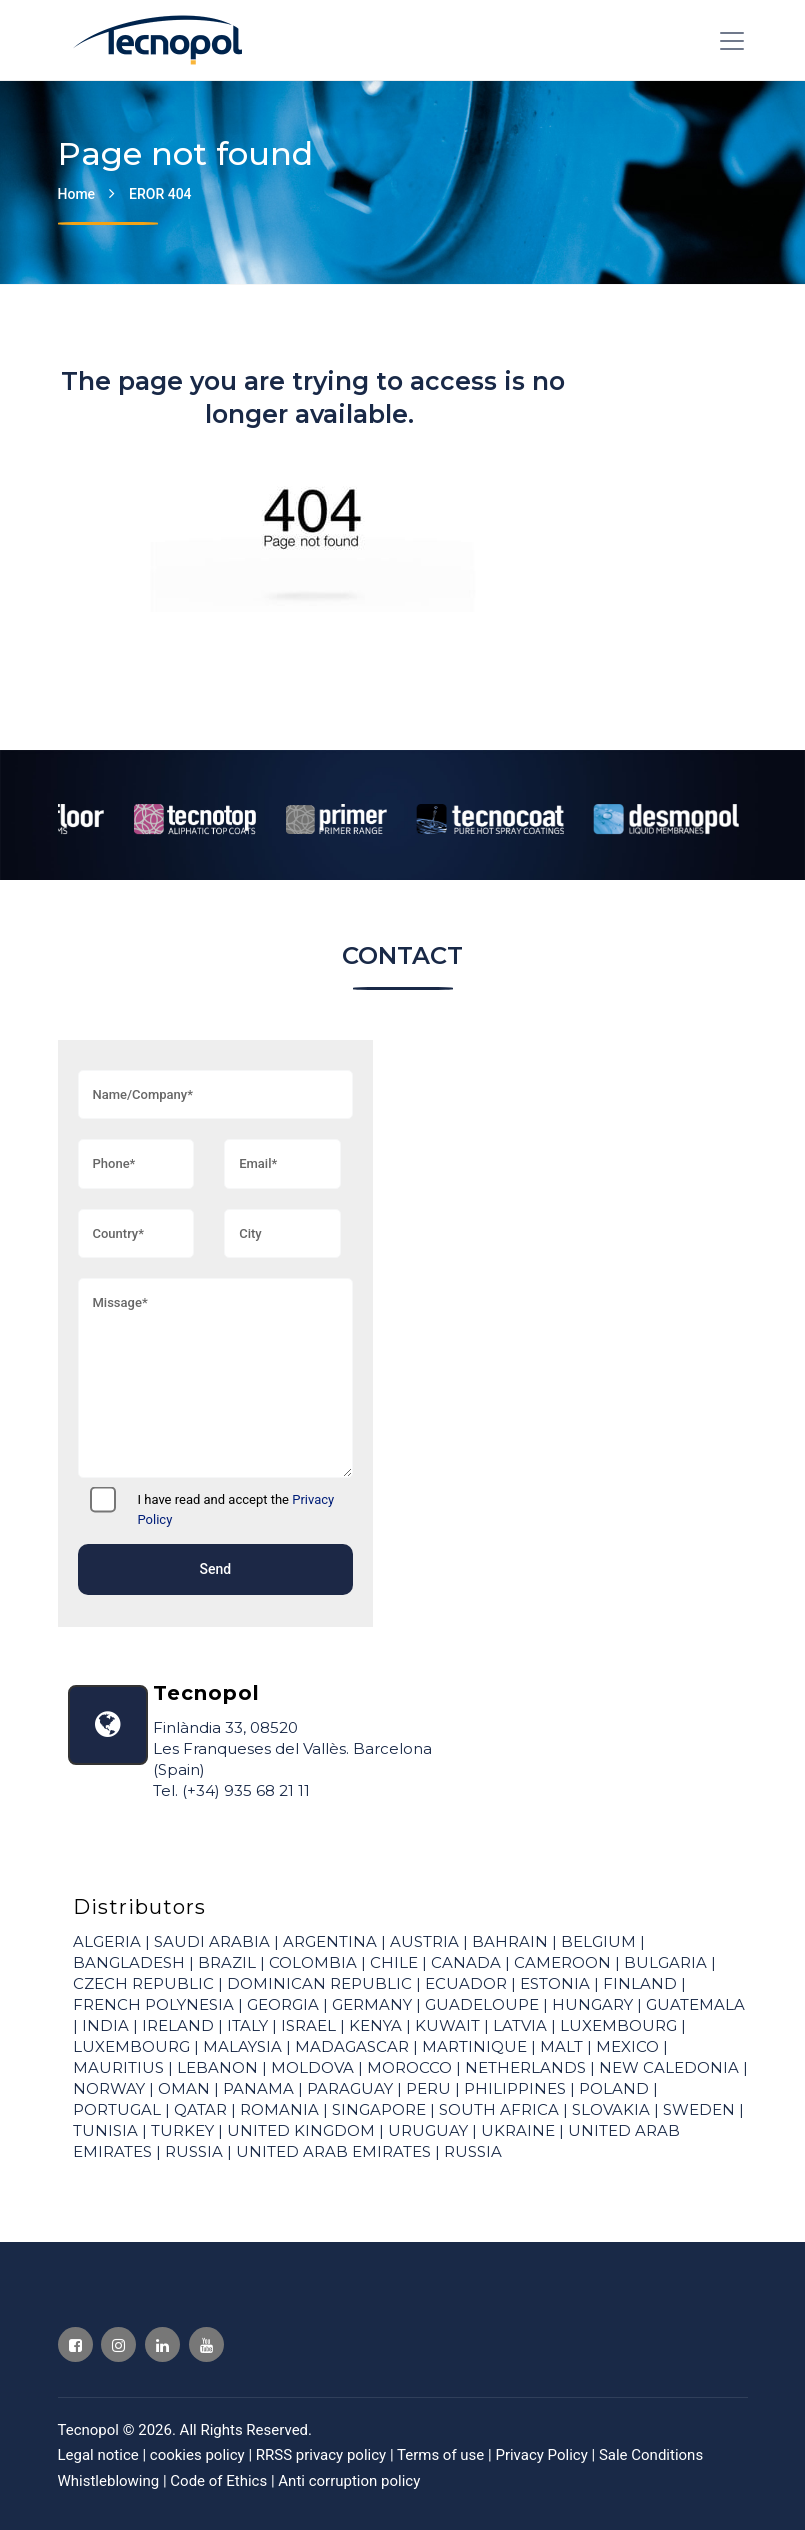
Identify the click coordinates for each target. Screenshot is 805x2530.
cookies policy (199, 2455)
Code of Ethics (218, 2481)
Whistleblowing (109, 2481)
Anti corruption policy (349, 2481)
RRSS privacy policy (323, 2455)
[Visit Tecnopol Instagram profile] (118, 2344)
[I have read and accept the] (103, 1500)
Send (215, 1569)
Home (77, 194)
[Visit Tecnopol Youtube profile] (206, 2344)
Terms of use (442, 2455)
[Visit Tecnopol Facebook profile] (75, 2344)
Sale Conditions (651, 2455)
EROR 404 (160, 194)
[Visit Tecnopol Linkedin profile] (162, 2344)
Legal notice (100, 2455)
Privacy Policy (543, 2455)
